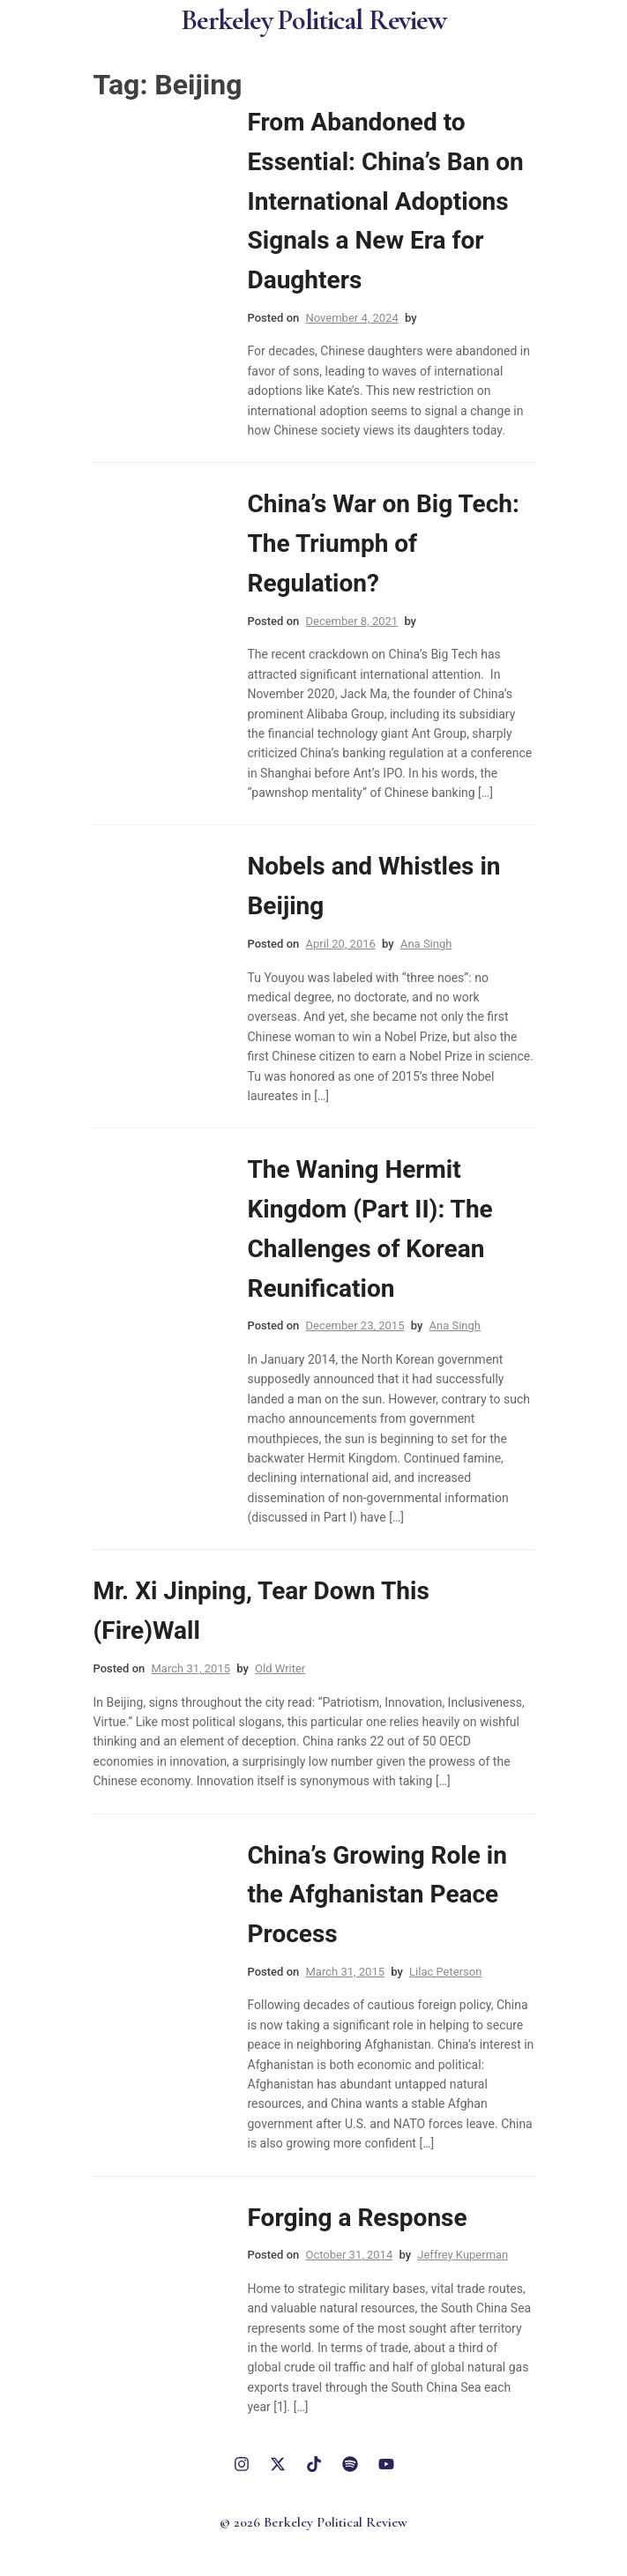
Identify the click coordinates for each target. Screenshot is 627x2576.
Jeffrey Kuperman (462, 2254)
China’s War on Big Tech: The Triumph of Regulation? (383, 543)
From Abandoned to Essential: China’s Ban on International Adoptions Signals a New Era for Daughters (386, 201)
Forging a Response (357, 2217)
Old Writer (280, 1668)
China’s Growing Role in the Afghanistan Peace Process (377, 1895)
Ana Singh (426, 943)
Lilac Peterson (445, 1971)
